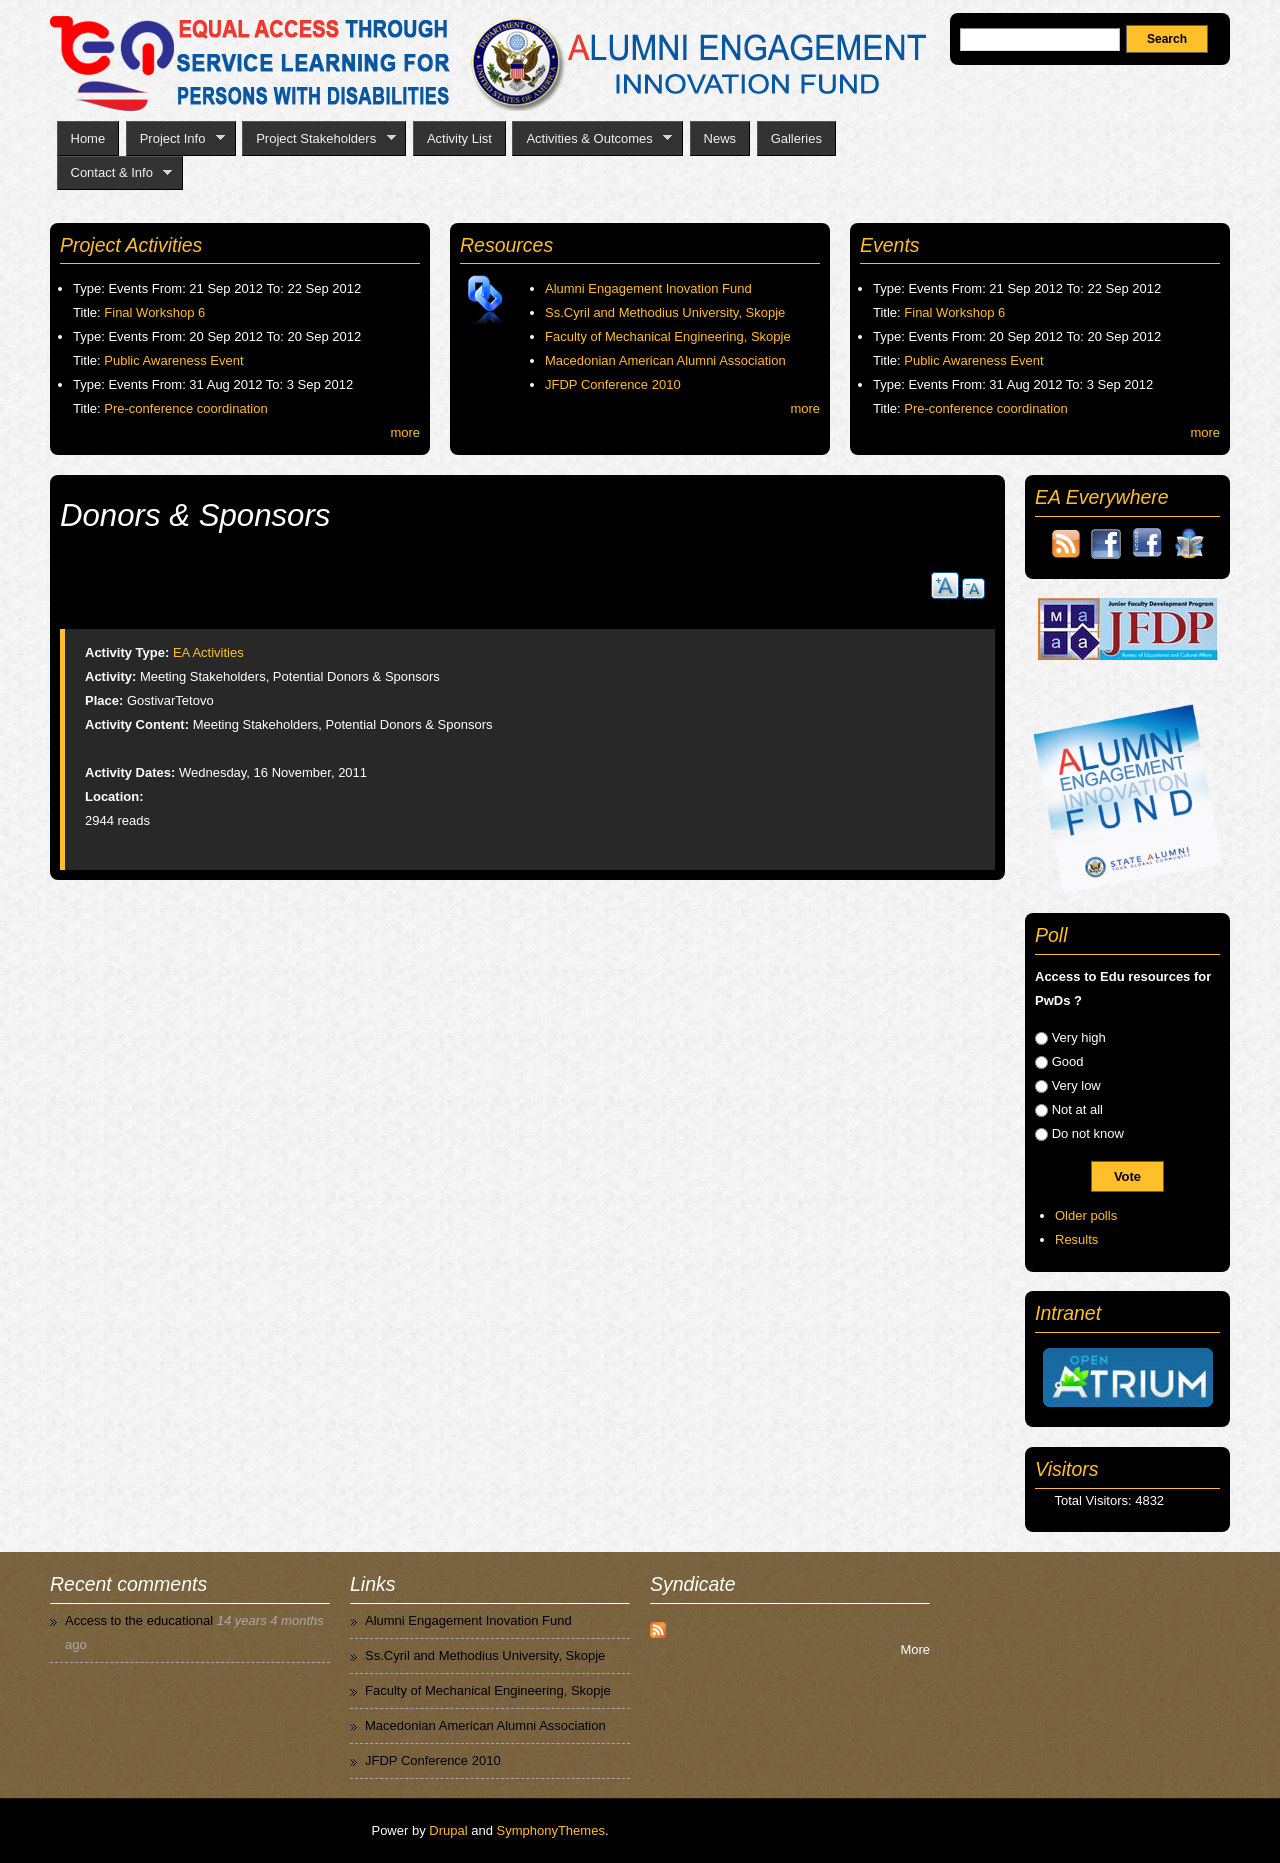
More (915, 1649)
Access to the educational (139, 1620)
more (405, 432)
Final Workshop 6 (154, 312)
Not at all (1077, 1109)
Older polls (1086, 1215)
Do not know (1088, 1133)
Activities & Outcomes (592, 139)
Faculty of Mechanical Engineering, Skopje (668, 336)
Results (1076, 1239)
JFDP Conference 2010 (613, 384)
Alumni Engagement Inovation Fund (648, 288)
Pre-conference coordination (185, 408)
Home (88, 138)
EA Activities (208, 652)
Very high (1079, 1037)
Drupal (448, 1830)
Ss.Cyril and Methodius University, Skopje (665, 312)
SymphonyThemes (551, 1830)
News (720, 138)
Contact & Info (115, 173)
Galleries (796, 138)
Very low (1076, 1085)
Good (1068, 1061)
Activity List (459, 138)
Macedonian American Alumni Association (665, 360)
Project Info (175, 139)
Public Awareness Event (173, 360)
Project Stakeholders (318, 139)
